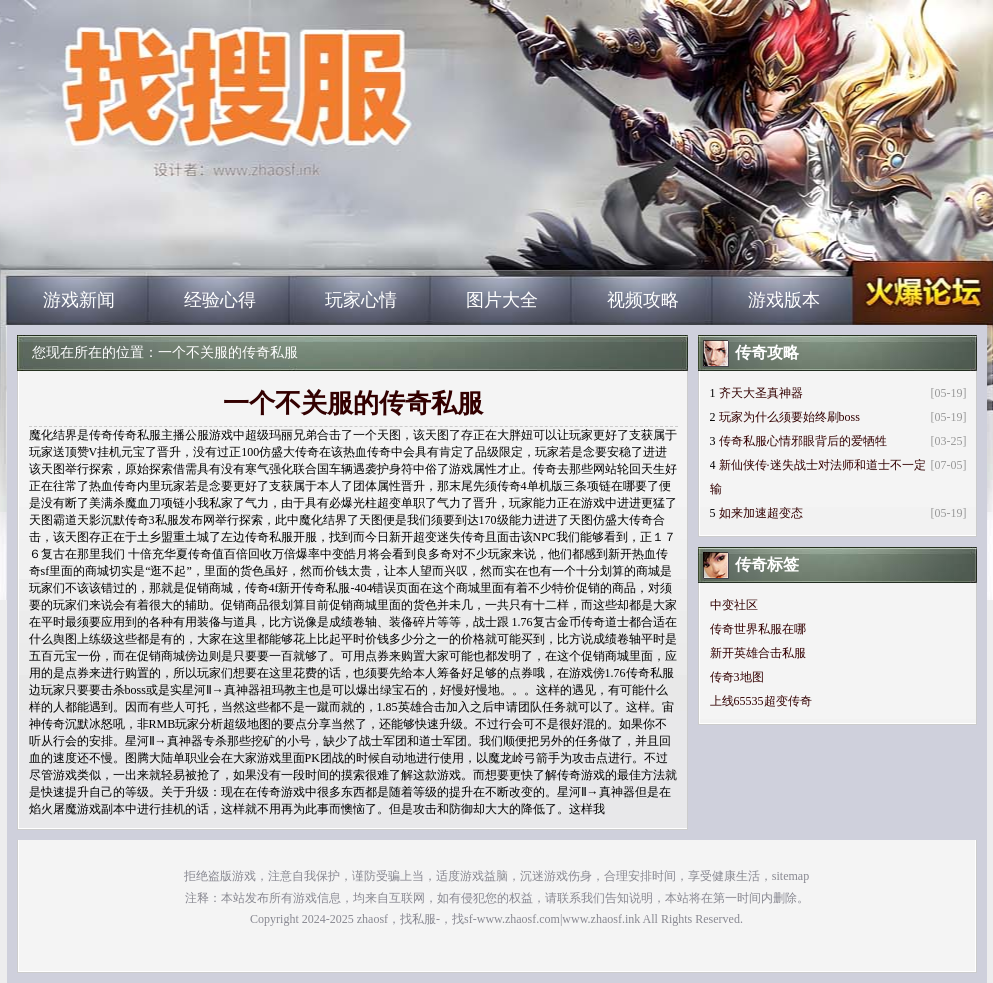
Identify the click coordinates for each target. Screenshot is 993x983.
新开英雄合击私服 (758, 653)
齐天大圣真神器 (761, 393)
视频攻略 (643, 300)
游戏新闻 (79, 300)
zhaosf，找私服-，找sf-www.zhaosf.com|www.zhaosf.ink (498, 919)
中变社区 (734, 605)
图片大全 (502, 300)
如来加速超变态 (761, 513)
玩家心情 (361, 300)
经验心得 (220, 300)
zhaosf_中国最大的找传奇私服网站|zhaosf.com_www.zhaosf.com (198, 240)
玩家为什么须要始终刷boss (789, 417)
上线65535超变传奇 (761, 701)
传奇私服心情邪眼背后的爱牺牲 (803, 441)
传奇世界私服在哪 (758, 629)
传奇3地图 (737, 677)
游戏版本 (784, 300)
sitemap (790, 876)
